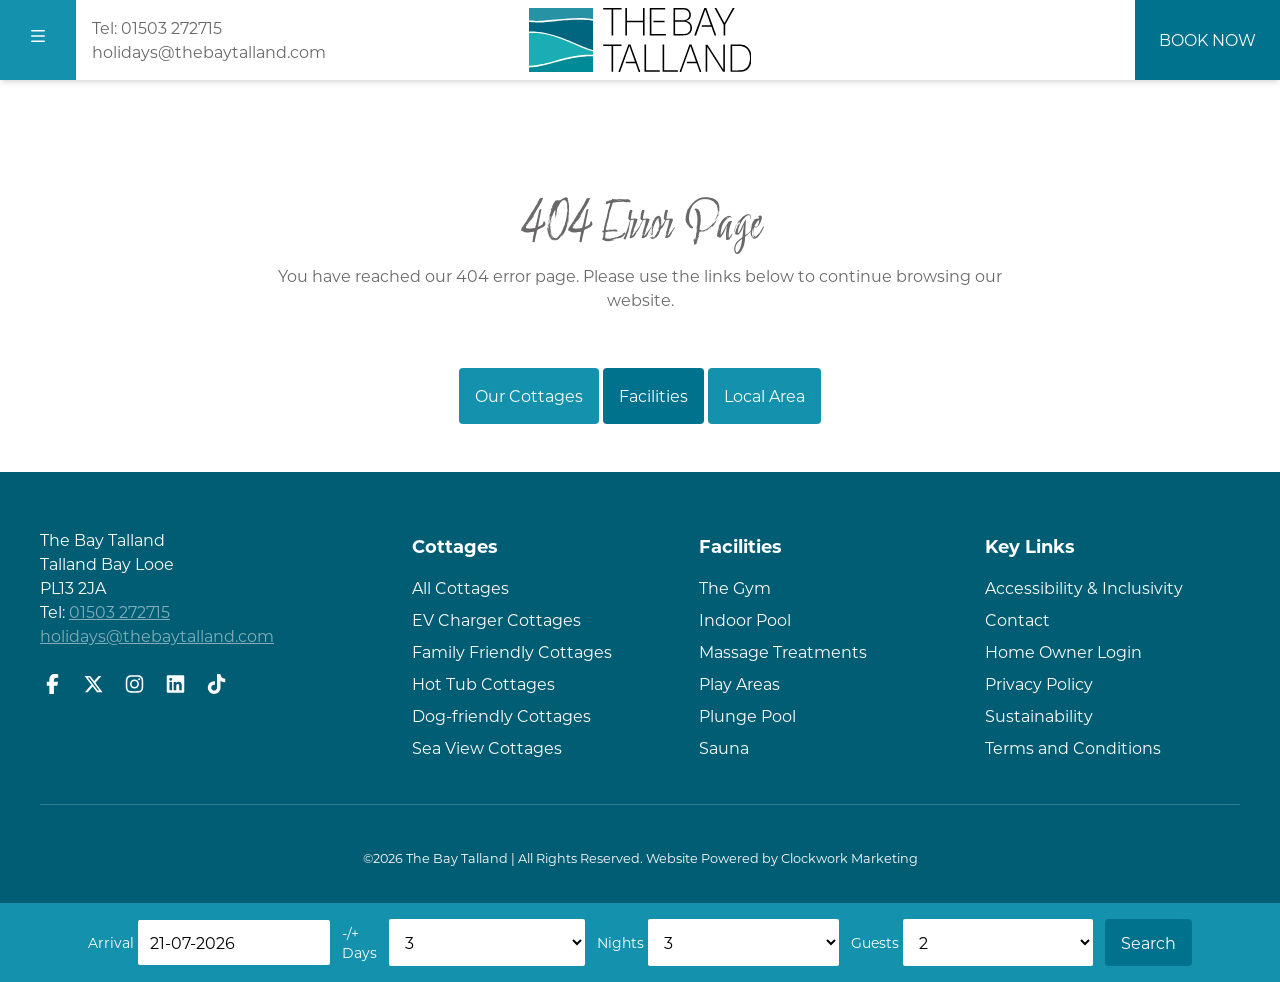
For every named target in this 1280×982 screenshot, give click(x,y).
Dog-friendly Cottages (501, 715)
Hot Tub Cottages (483, 683)
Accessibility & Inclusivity (1084, 587)
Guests (875, 942)
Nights (620, 942)
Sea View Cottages (487, 747)
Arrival (111, 942)
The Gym (735, 587)
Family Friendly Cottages (512, 651)
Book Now (1207, 39)
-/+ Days (359, 942)
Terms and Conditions (1073, 747)
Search (1148, 942)
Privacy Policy (1039, 683)
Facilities (653, 395)
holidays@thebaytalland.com (209, 51)
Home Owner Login (1063, 651)
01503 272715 (171, 27)
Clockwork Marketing (849, 858)
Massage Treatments (783, 651)
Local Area (764, 395)
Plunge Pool (747, 715)
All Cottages (460, 587)
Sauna (724, 747)
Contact (1017, 619)
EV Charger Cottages (496, 619)
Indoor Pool (745, 619)
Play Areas (739, 683)
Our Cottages (529, 395)
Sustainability (1039, 715)
